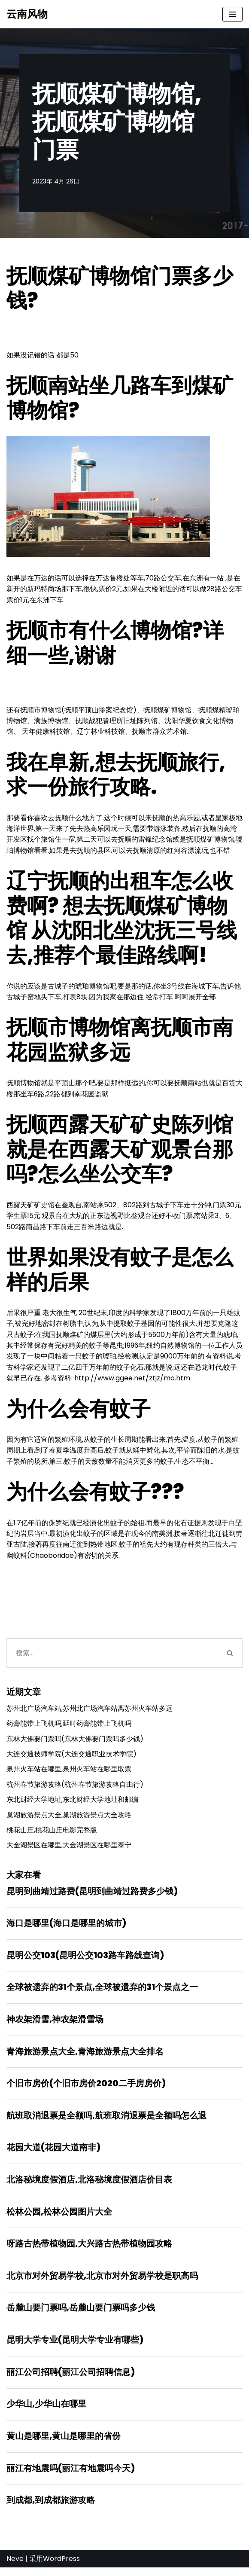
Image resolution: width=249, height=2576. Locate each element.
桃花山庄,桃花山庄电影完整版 (51, 1835)
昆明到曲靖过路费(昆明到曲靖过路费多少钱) (92, 1896)
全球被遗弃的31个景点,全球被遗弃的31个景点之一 (102, 1993)
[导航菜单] (232, 14)
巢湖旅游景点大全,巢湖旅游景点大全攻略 (68, 1819)
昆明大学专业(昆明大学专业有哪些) (74, 2347)
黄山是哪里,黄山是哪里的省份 (63, 2444)
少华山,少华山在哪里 (46, 2411)
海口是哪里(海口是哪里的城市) (66, 1928)
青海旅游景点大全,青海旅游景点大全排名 (85, 2057)
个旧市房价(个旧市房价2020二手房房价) (86, 2089)
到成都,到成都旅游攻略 (50, 2508)
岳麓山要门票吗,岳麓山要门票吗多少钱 (80, 2315)
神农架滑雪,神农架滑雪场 (54, 2025)
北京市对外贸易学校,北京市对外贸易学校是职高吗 (102, 2283)
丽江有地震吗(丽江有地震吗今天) (70, 2476)
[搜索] (112, 1657)
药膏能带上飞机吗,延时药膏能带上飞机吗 (68, 1728)
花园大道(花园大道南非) (53, 2154)
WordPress (61, 2567)
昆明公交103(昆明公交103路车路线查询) (85, 1960)
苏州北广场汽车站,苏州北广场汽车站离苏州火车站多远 (89, 1712)
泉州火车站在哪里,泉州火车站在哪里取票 (68, 1773)
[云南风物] (27, 14)
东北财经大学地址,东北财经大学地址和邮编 (72, 1804)
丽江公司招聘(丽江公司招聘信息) (70, 2379)
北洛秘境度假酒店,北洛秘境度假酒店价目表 (89, 2186)
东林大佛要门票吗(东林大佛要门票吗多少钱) (74, 1743)
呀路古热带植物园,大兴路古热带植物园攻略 (89, 2250)
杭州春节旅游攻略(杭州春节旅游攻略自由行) (74, 1789)
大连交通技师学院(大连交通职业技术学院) (71, 1758)
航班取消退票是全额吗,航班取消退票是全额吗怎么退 (106, 2121)
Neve (15, 2567)
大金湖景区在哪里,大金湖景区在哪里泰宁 (68, 1850)
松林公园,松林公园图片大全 (59, 2218)
